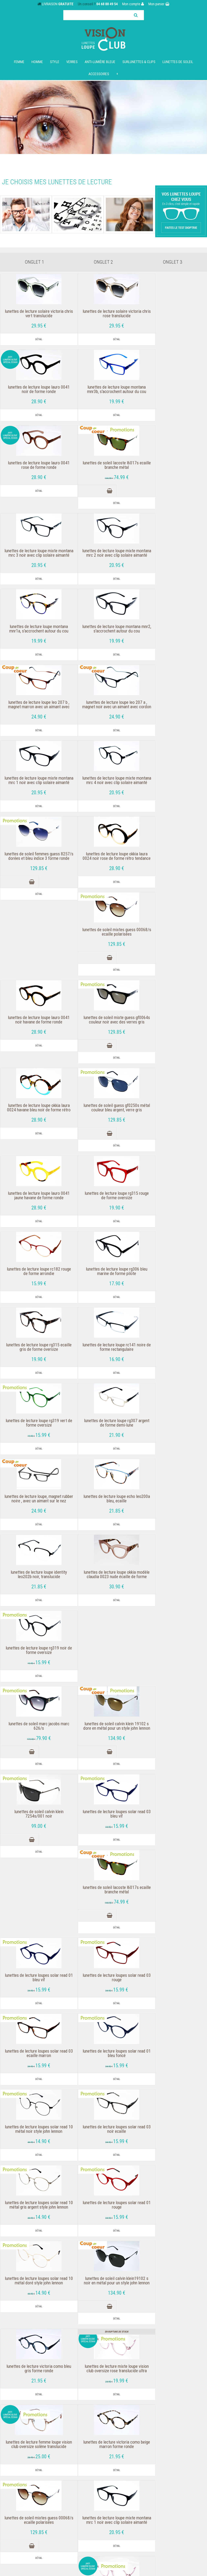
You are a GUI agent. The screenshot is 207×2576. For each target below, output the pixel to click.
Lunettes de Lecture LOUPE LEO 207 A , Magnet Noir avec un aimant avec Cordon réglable (172, 555)
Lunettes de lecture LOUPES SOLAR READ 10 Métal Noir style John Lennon (173, 1576)
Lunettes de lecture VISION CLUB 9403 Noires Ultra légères (34, 2117)
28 (172, 326)
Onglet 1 (34, 262)
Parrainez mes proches (190, 2467)
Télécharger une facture (189, 2462)
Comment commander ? (69, 2472)
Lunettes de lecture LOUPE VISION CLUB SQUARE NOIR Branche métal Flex (172, 2192)
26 (165, 1827)
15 (34, 1044)
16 (34, 1120)
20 (34, 489)
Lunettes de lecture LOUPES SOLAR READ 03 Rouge (173, 1498)
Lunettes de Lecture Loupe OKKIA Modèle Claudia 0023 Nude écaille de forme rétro (34, 1261)
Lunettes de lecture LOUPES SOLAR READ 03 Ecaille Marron (34, 1574)
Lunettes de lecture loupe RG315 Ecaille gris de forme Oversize (172, 1031)
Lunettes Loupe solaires (17, 2453)
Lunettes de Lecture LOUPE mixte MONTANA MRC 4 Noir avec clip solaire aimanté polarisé (103, 631)
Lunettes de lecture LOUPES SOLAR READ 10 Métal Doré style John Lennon (34, 1728)
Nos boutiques (63, 2453)
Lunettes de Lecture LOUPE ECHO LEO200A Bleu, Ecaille (103, 1183)
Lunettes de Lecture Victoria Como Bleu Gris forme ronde (34, 1814)
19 (34, 402)
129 (172, 641)
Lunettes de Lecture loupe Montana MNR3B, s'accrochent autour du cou (34, 389)
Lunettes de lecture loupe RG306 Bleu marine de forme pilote (103, 1031)
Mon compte (133, 4)
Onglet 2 (103, 262)
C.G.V (57, 2487)
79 (39, 1347)
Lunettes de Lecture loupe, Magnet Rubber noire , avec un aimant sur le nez (34, 1185)
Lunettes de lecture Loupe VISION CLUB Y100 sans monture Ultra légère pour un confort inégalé (34, 2346)
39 (26, 2206)
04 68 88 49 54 (107, 4)
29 (34, 326)
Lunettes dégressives (16, 2448)
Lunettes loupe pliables (17, 2462)
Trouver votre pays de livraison (179, 2421)
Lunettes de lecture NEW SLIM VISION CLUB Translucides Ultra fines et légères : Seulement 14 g (103, 2346)
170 (27, 1348)
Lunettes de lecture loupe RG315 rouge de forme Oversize (172, 956)
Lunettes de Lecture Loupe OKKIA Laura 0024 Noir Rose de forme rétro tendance (34, 719)
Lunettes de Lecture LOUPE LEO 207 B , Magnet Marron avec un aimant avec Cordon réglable (103, 555)
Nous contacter (195, 2472)
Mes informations (193, 2448)
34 (26, 1436)
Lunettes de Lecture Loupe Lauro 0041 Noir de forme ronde (173, 313)
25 (176, 1826)
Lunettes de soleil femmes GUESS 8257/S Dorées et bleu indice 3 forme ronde (172, 631)
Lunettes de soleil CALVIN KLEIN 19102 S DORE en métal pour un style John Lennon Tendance (103, 1337)
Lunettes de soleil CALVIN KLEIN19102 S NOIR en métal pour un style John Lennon (103, 1728)
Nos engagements (66, 2462)
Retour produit (195, 2458)
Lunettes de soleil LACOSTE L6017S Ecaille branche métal (173, 389)
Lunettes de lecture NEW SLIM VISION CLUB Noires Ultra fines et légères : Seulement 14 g (172, 2271)
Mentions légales (65, 2477)
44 (165, 1587)
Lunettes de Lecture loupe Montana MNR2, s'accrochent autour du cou (34, 553)
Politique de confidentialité (71, 2482)
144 (165, 402)
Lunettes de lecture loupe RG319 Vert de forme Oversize (103, 1107)
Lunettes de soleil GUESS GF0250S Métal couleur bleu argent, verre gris (103, 882)
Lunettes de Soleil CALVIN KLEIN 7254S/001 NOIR (172, 1335)
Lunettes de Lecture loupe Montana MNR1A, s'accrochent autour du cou (172, 477)
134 (103, 1347)
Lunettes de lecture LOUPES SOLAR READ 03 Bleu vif (34, 1423)
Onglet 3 (172, 262)
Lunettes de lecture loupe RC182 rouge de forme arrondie (34, 1031)
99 (172, 1347)
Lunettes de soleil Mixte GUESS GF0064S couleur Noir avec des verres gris (172, 794)
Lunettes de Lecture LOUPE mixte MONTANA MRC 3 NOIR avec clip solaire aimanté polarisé (34, 479)
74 (177, 402)
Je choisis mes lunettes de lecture (60, 182)
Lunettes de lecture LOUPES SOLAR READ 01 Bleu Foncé (103, 1574)
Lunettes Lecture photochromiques (25, 2458)
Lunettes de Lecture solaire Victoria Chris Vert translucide (34, 313)
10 (107, 2205)
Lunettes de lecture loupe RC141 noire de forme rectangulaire (34, 1107)
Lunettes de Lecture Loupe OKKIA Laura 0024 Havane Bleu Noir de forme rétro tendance (34, 882)
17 (103, 1044)
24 (103, 565)
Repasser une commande (188, 2453)
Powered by (197, 2507)
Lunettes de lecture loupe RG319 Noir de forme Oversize (103, 1259)
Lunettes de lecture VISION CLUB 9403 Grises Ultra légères (34, 2041)
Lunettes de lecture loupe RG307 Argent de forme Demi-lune (172, 1107)
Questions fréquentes (68, 2467)
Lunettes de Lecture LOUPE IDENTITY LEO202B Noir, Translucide (172, 1183)
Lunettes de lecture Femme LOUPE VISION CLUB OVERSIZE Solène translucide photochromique (172, 1816)
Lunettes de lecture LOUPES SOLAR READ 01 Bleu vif (173, 1423)
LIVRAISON (57, 4)
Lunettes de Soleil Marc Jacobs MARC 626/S (34, 1335)
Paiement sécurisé (66, 2458)
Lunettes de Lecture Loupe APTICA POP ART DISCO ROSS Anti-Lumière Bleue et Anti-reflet (172, 2346)
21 (172, 1120)
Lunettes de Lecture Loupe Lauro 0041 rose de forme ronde (103, 389)
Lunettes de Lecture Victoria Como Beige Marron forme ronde (34, 1889)
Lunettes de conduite (16, 2472)
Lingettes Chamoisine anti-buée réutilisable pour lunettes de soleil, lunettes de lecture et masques (103, 2195)
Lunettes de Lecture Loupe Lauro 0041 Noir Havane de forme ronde (172, 716)
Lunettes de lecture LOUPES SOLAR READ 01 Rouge (173, 1650)
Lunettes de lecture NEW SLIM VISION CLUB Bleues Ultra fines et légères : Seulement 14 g (34, 2195)
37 (172, 2357)
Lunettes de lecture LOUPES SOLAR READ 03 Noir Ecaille (34, 1650)
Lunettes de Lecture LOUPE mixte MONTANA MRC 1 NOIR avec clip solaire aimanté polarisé (34, 631)
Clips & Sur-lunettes (15, 2467)
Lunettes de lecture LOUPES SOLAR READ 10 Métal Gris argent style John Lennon (103, 1652)
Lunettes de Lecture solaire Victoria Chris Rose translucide (103, 313)
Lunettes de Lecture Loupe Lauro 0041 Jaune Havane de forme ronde (172, 880)
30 (34, 1271)
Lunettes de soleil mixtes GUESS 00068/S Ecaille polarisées (103, 716)
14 (176, 1587)
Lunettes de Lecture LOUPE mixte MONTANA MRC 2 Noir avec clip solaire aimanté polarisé (103, 479)
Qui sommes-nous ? (67, 2448)
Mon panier (159, 4)
